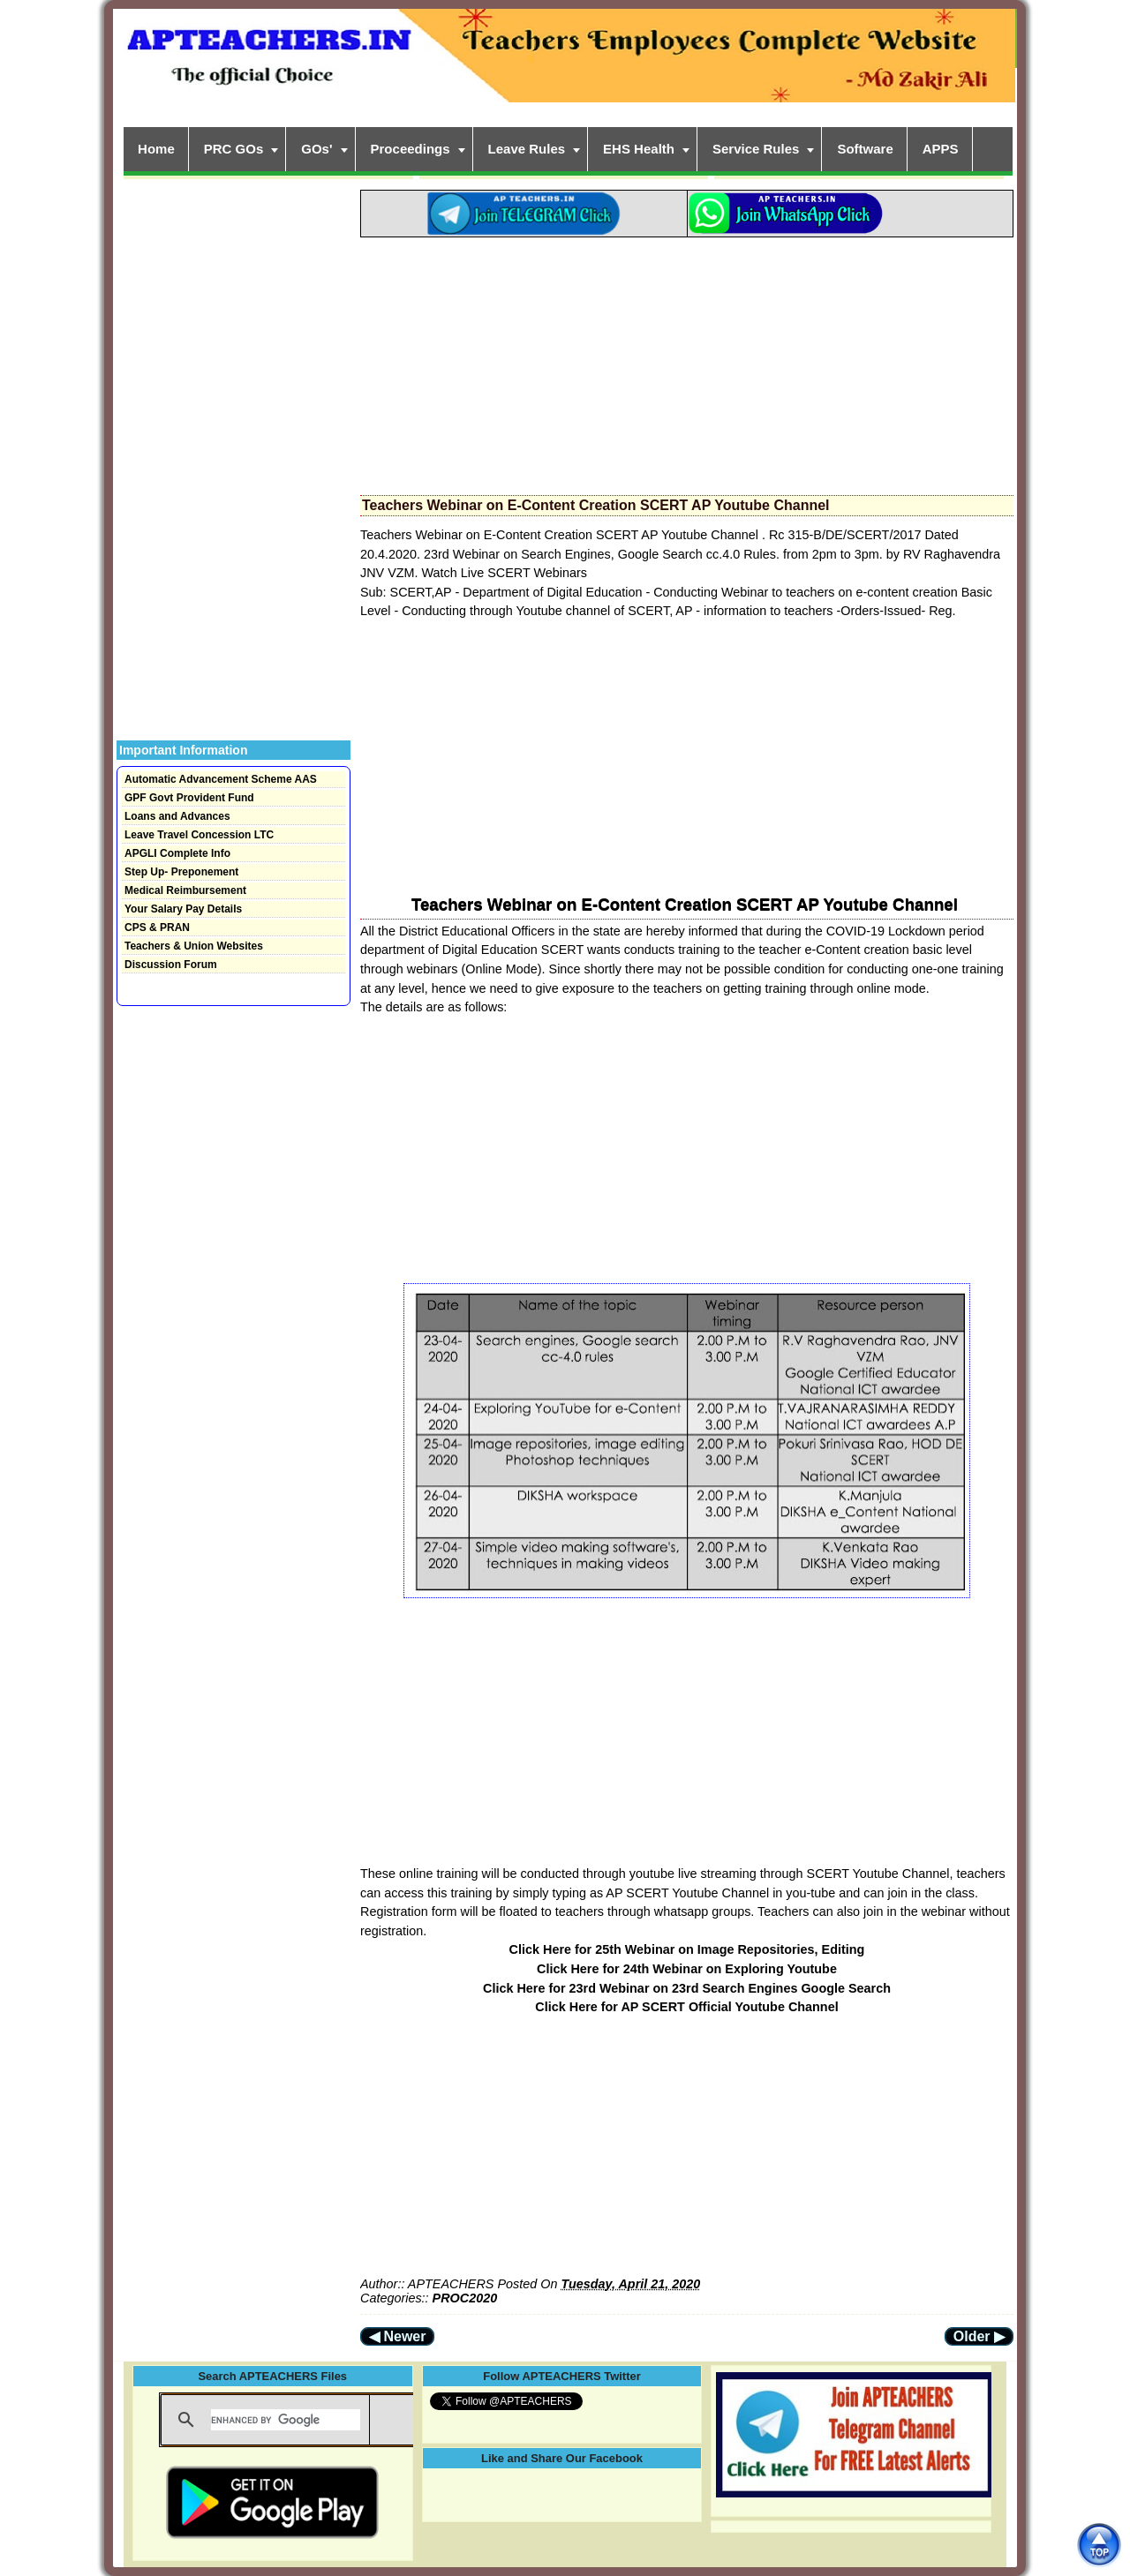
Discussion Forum (170, 964)
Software (865, 148)
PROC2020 (465, 2298)
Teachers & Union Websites (193, 946)
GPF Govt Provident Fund (189, 798)
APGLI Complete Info (177, 853)
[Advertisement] (686, 360)
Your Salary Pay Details (183, 909)
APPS (941, 148)
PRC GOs (234, 148)
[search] (285, 2419)
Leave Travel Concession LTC (199, 835)
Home (156, 148)
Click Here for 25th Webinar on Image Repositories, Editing (687, 1949)
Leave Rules (527, 148)
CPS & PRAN (157, 927)
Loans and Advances (177, 816)
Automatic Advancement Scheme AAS (220, 779)
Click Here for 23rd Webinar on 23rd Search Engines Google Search (687, 1988)
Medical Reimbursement (185, 890)
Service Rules (755, 148)
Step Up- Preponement (181, 872)
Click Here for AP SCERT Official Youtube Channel (686, 2007)
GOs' (316, 148)
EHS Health (638, 148)
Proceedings (410, 148)
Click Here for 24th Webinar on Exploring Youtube (687, 1969)
